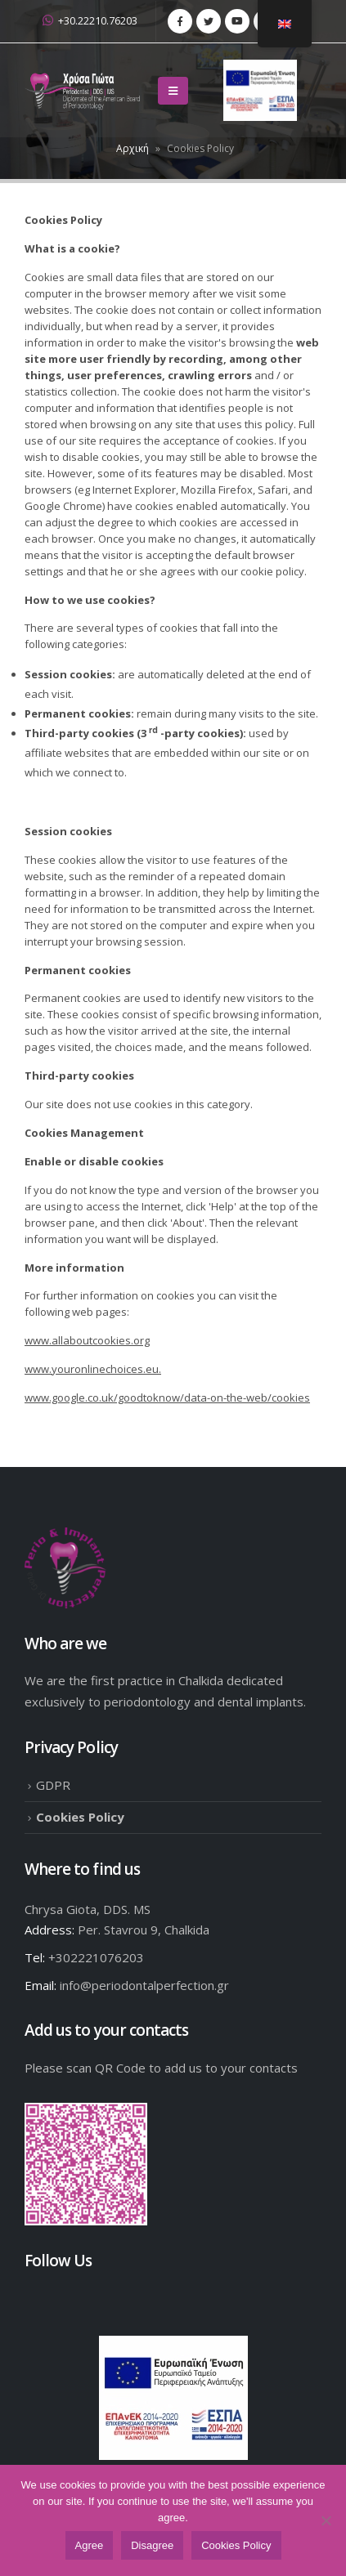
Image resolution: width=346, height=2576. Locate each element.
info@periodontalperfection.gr (144, 1985)
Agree (89, 2545)
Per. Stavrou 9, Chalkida (143, 1929)
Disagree (152, 2545)
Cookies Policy (80, 1817)
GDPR (53, 1785)
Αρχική (132, 148)
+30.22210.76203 (90, 21)
